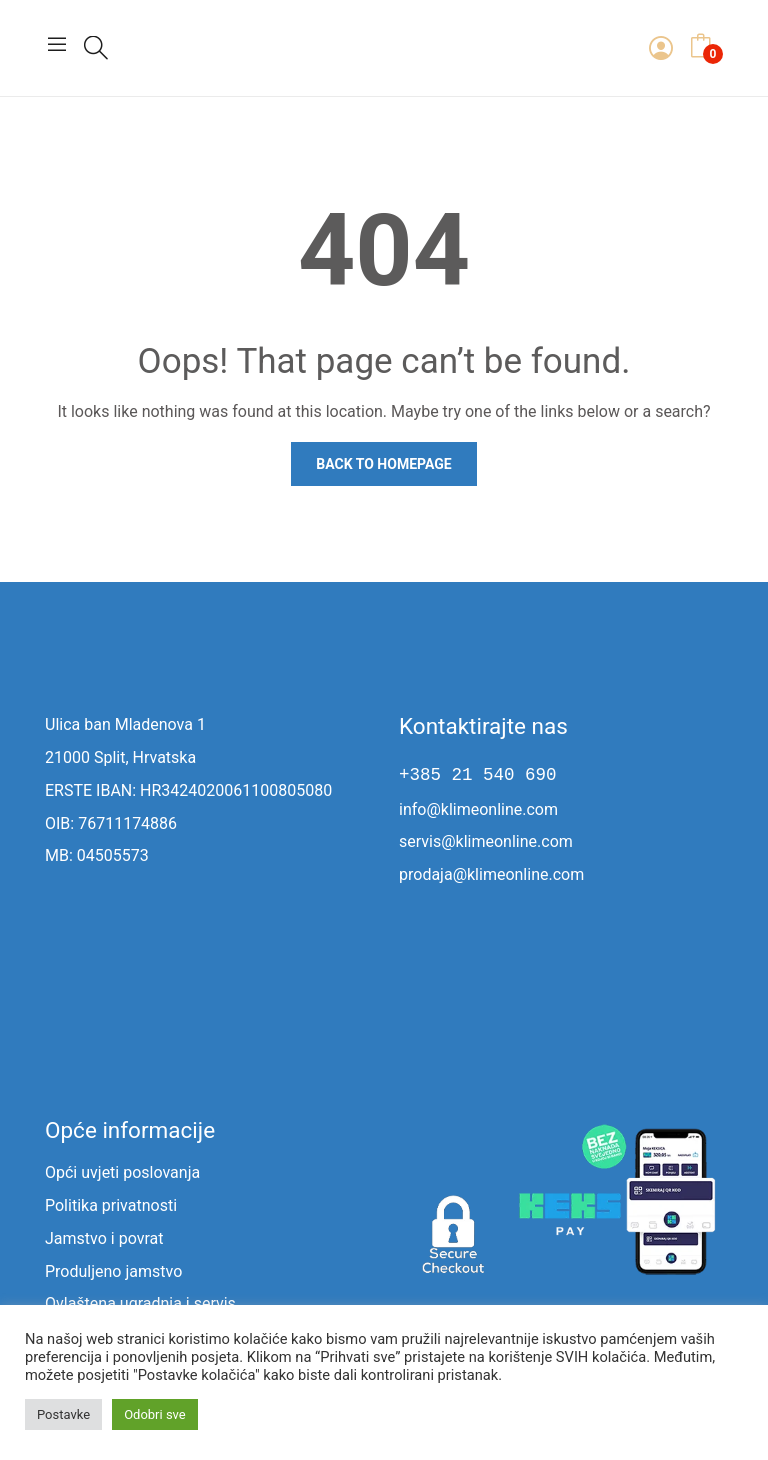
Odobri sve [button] (155, 1414)
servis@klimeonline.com (486, 841)
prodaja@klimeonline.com (491, 874)
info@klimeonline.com (478, 809)
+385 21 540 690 (478, 775)
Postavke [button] (63, 1414)
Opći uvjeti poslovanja (122, 1172)
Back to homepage (383, 464)
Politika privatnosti (111, 1205)
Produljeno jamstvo (113, 1271)
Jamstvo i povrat (104, 1238)
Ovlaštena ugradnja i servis (140, 1303)
